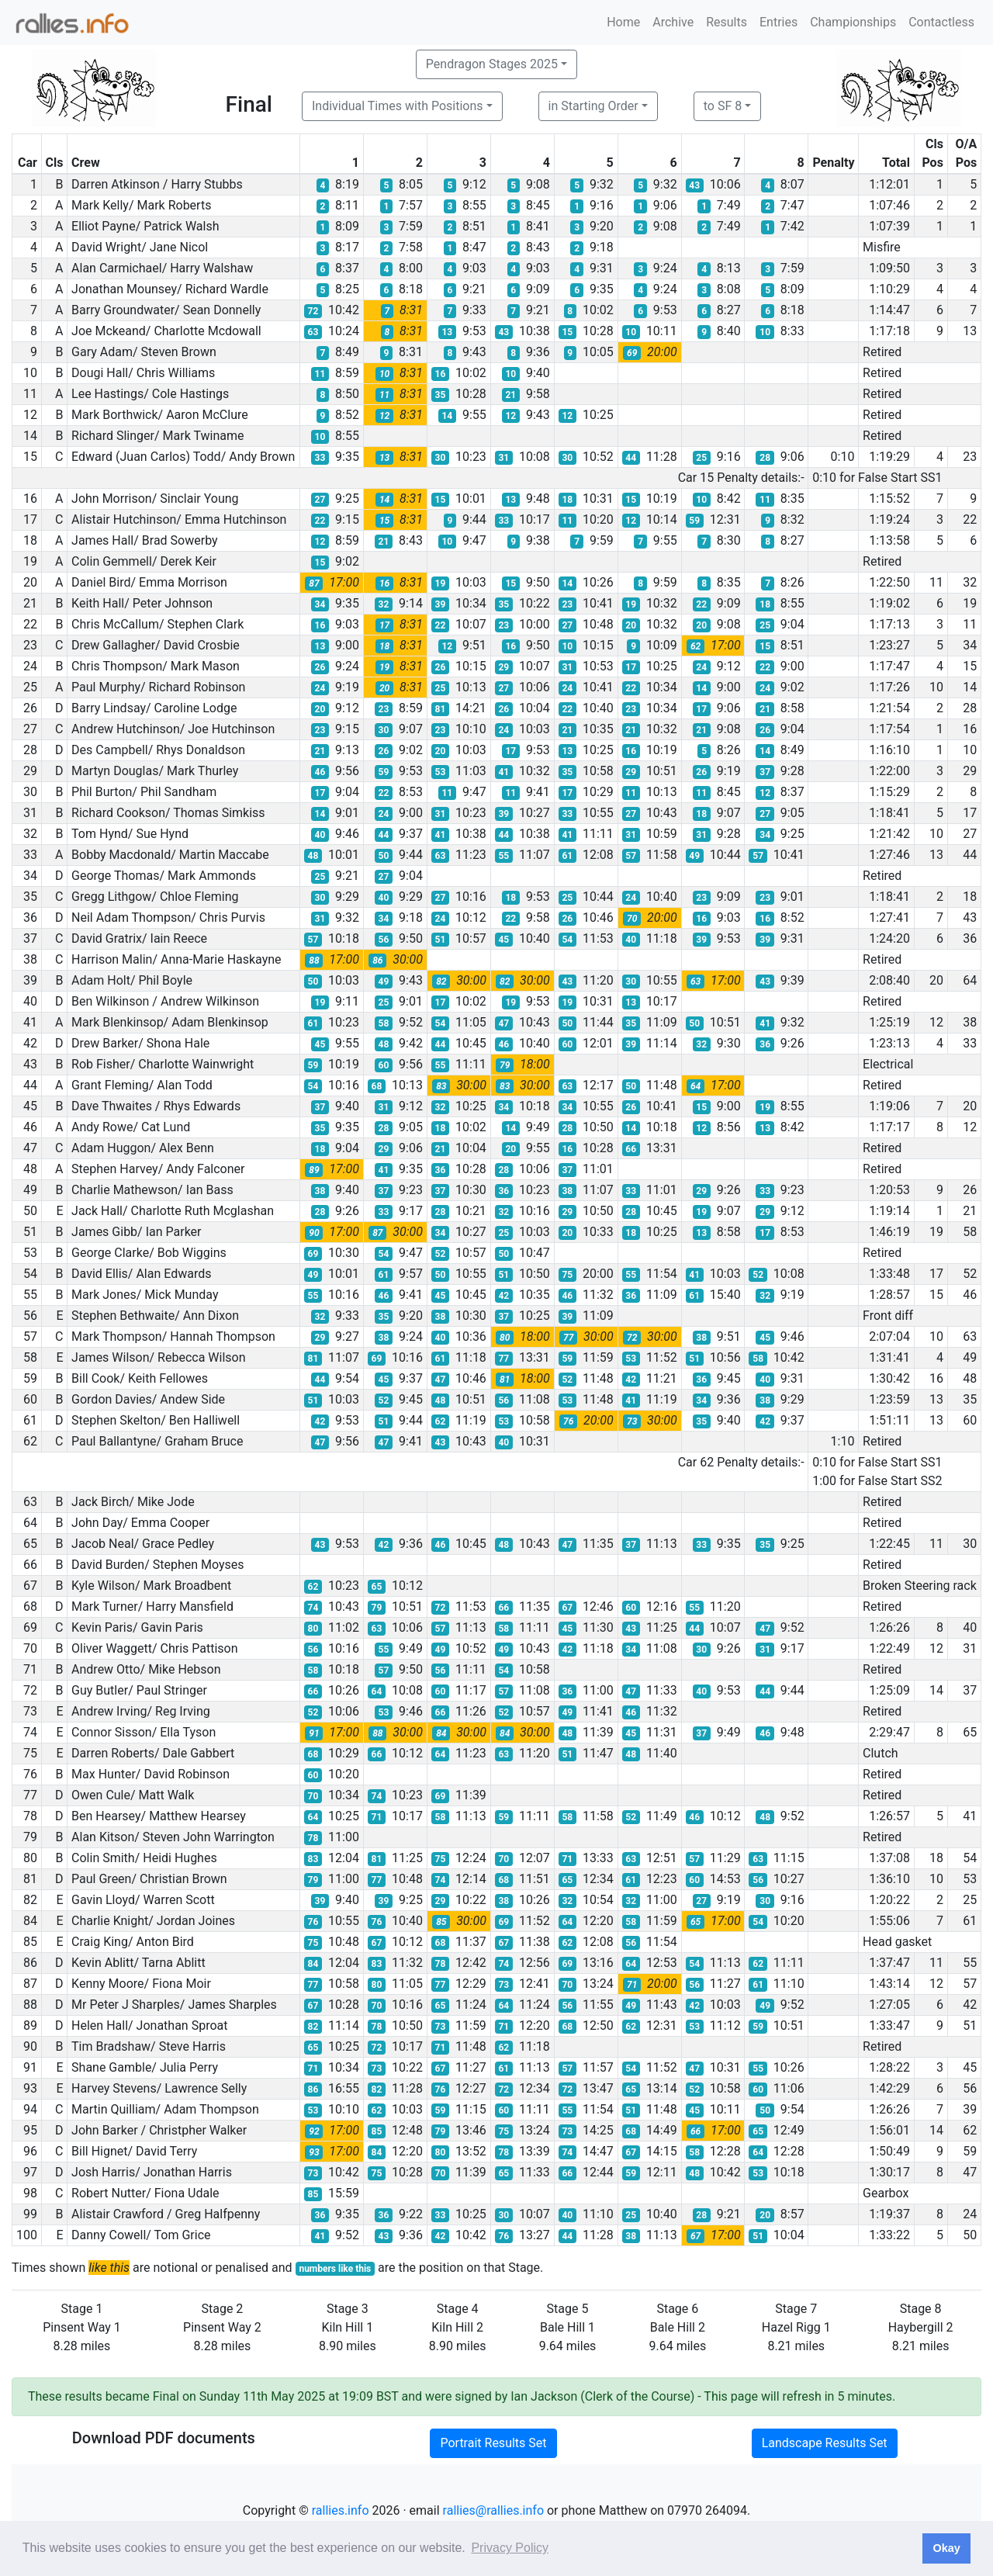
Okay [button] (946, 2548)
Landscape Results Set (824, 2443)
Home (623, 22)
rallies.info (340, 2510)
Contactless (941, 22)
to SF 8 (723, 106)
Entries (778, 22)
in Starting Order (593, 106)
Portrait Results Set (493, 2443)
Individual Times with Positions (397, 106)
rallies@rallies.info (493, 2510)
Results (726, 22)
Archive (673, 22)
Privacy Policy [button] (509, 2547)
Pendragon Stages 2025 (492, 64)
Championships (853, 22)
